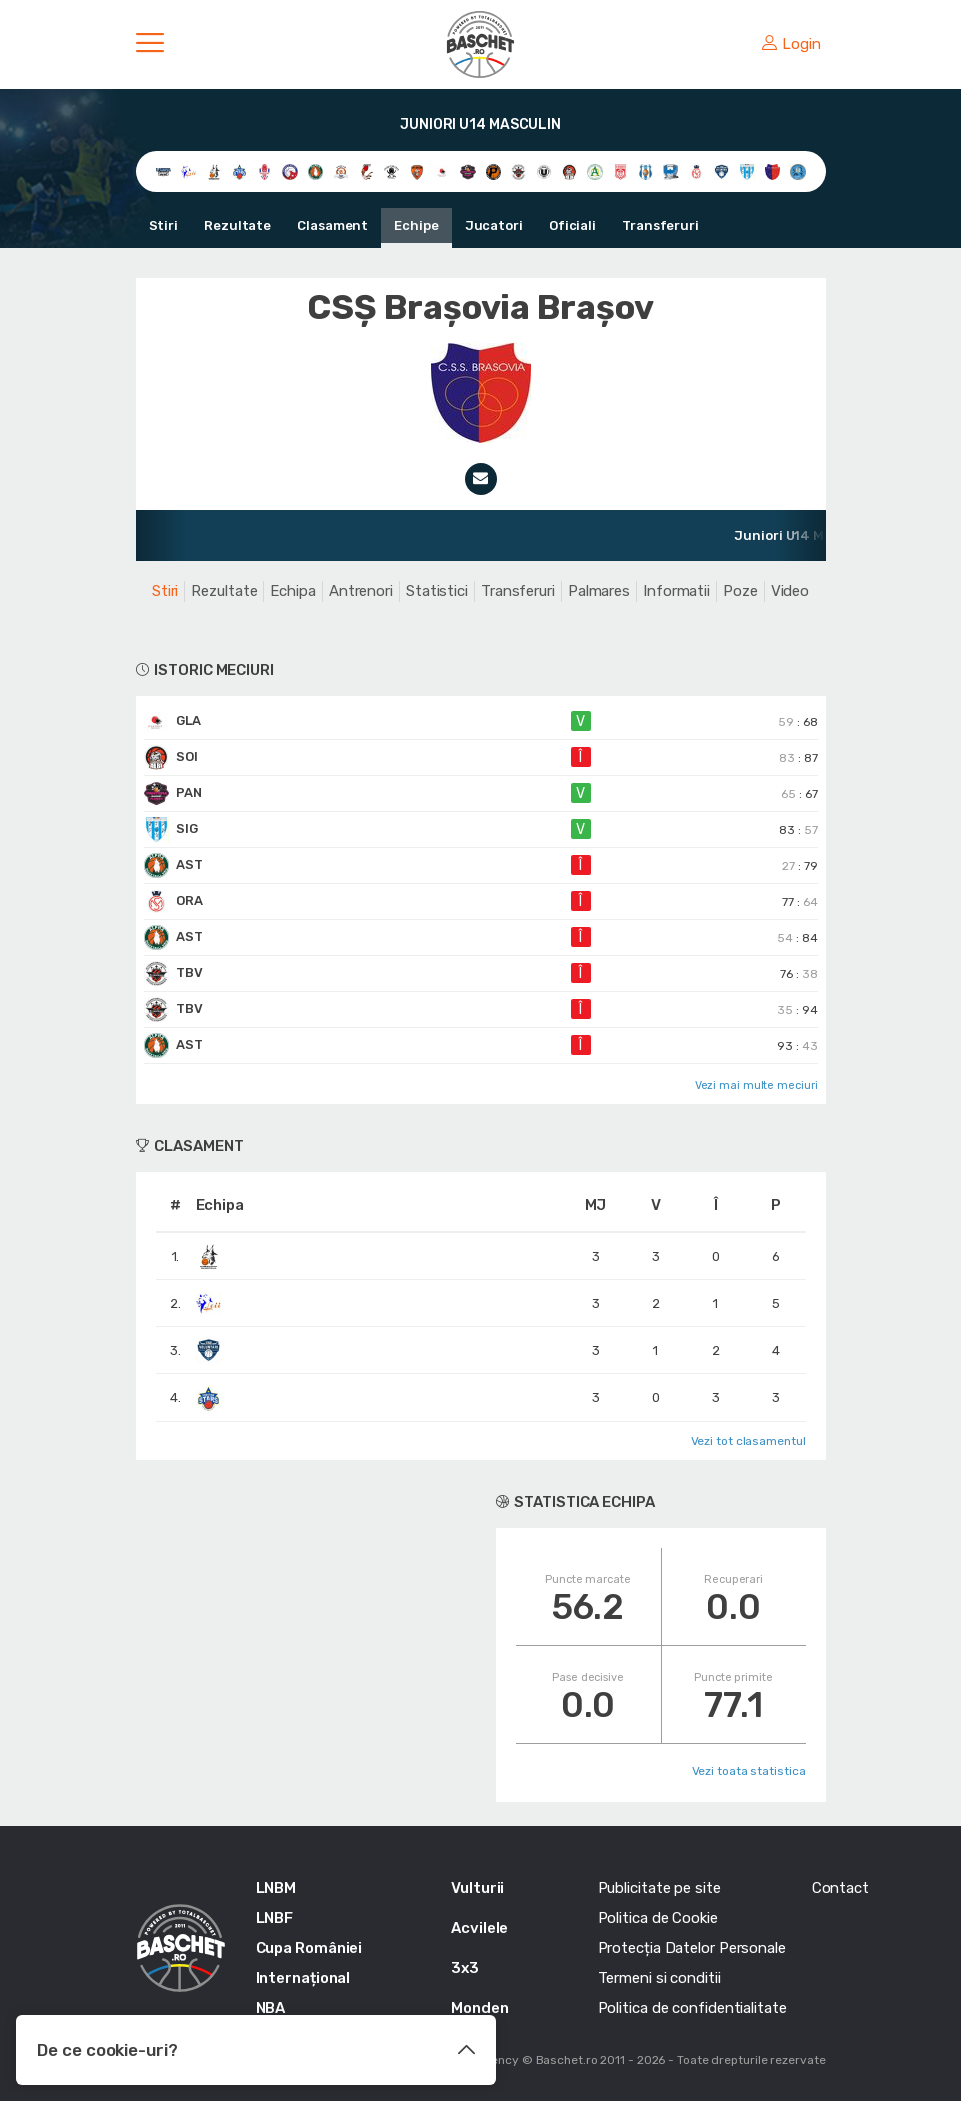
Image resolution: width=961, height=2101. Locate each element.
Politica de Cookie (658, 1918)
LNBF (275, 1918)
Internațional (303, 1978)
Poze (740, 591)
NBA (271, 2008)
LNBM (276, 1888)
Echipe (416, 225)
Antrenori (361, 591)
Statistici (437, 591)
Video (790, 591)
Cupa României (309, 1948)
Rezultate (237, 225)
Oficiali (572, 225)
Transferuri (660, 225)
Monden (479, 2008)
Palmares (599, 591)
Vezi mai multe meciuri (756, 1085)
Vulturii (477, 1888)
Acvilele (479, 1928)
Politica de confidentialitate (692, 2008)
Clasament (332, 225)
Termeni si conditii (659, 1978)
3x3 (465, 1968)
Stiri (164, 225)
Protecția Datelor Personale (692, 1948)
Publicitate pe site (659, 1888)
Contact (840, 1888)
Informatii (676, 591)
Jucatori (494, 225)
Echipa (292, 591)
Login (791, 44)
